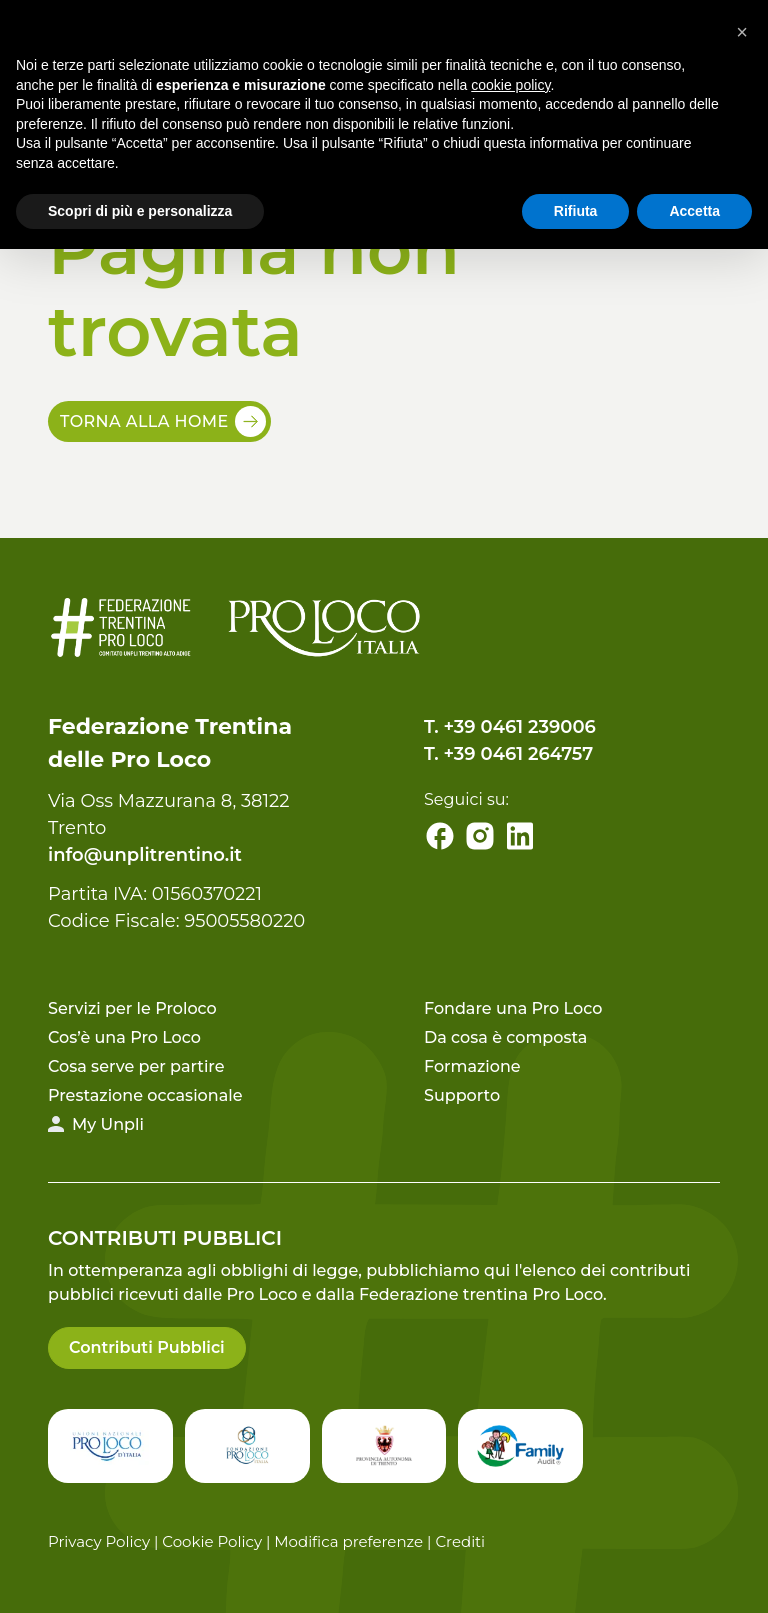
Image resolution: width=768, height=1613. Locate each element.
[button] (742, 32)
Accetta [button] (694, 211)
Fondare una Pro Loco (513, 1008)
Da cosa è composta (505, 1037)
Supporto (462, 1095)
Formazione (472, 1066)
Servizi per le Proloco (132, 1008)
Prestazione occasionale (145, 1095)
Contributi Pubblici (147, 1347)
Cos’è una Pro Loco (124, 1037)
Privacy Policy (99, 1541)
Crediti (460, 1541)
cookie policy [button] (510, 85)
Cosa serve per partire (136, 1066)
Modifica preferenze (348, 1541)
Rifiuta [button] (576, 211)
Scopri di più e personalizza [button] (140, 211)
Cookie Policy (212, 1541)
